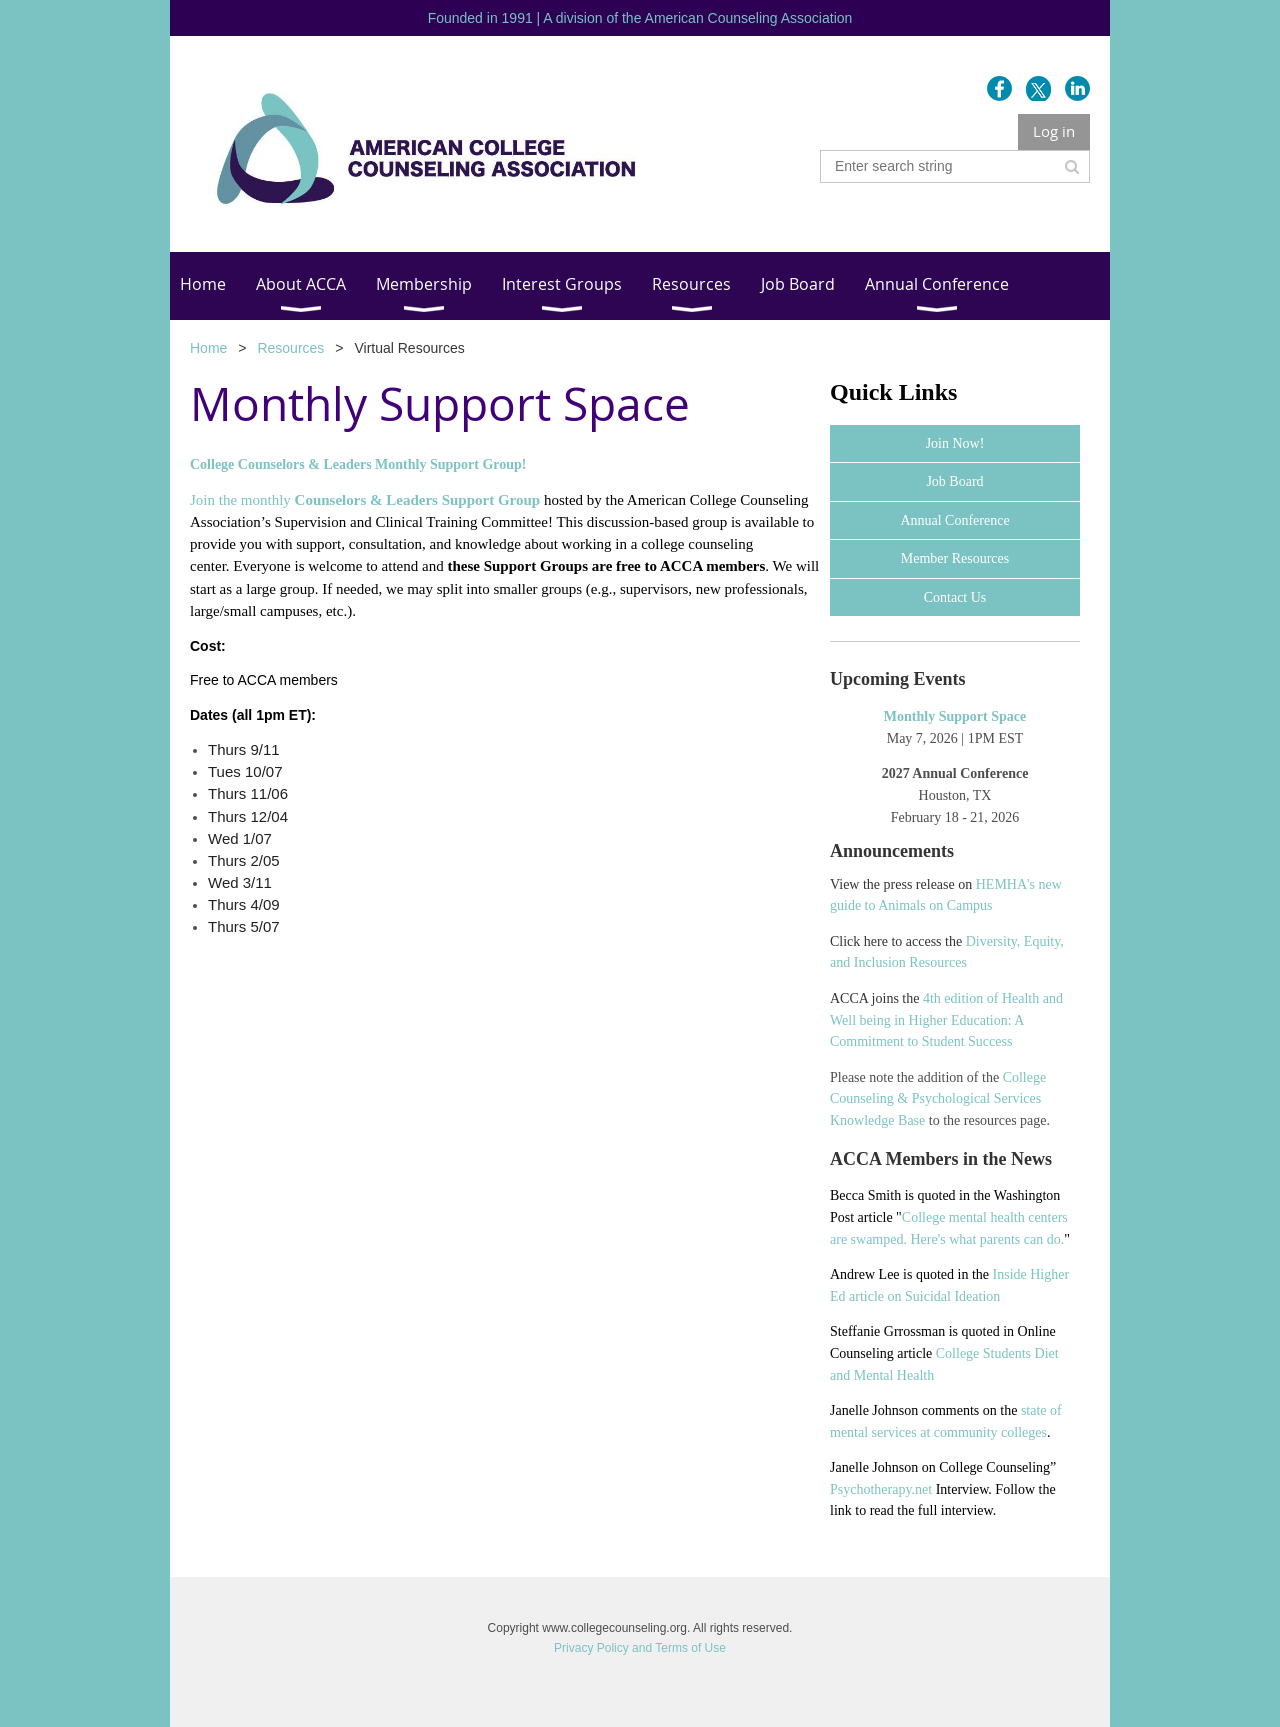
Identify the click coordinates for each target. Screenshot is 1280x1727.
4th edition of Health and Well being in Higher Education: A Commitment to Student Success (946, 1020)
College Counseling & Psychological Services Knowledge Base (938, 1099)
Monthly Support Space (955, 716)
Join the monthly (365, 500)
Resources (290, 348)
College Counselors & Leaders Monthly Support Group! (358, 464)
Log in (1054, 131)
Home (208, 348)
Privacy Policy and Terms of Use (640, 1648)
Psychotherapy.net (881, 1489)
